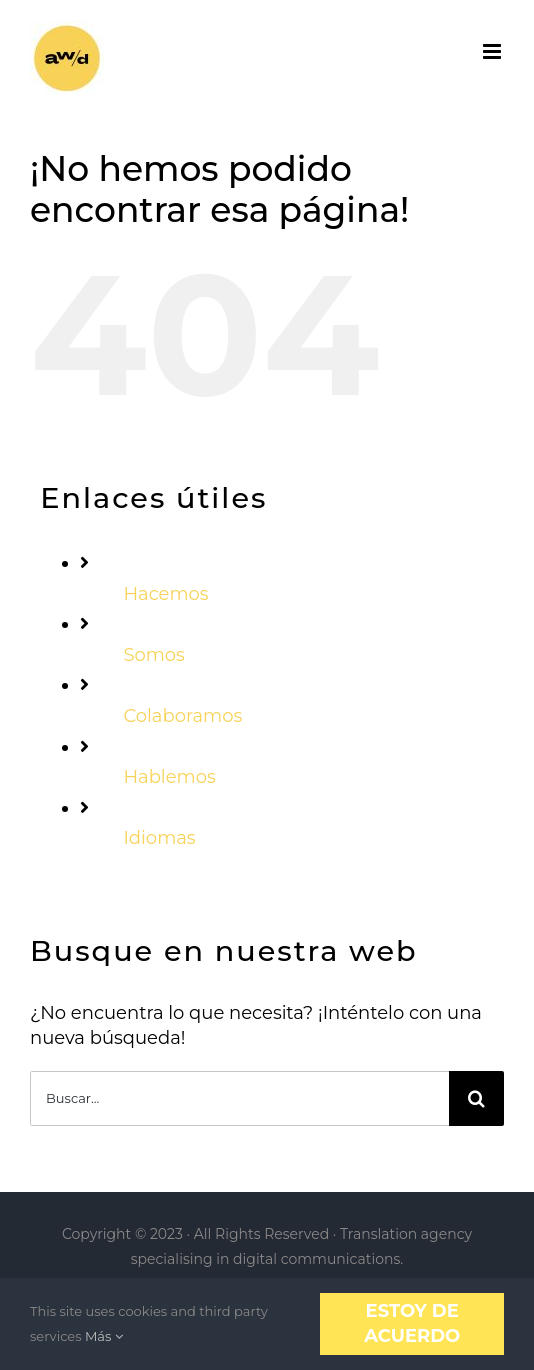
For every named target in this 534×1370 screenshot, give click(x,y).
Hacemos (165, 594)
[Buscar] (476, 1098)
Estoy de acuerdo (412, 1323)
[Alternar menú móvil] (493, 51)
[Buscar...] (239, 1098)
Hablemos (169, 777)
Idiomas (159, 838)
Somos (154, 655)
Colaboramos (182, 716)
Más (104, 1336)
